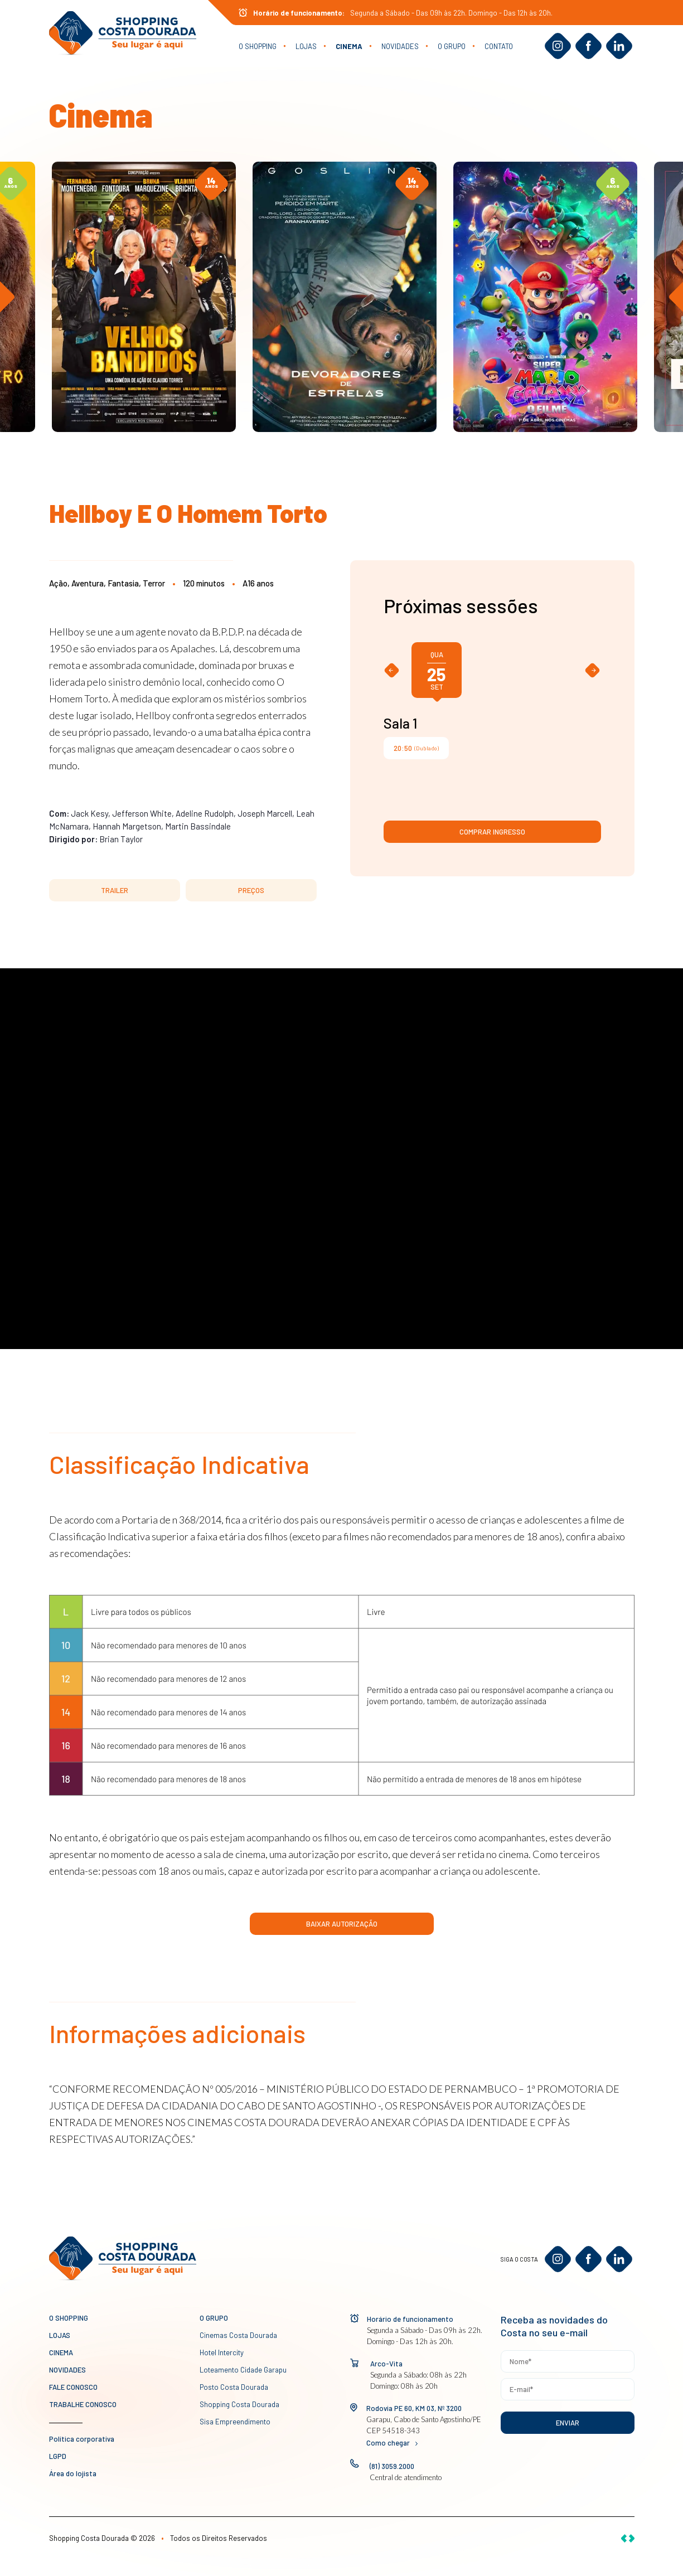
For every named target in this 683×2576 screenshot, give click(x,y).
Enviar (567, 2422)
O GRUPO (452, 46)
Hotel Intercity (222, 2352)
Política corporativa (81, 2438)
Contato (499, 46)
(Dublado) (416, 748)
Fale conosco (73, 2387)
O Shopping (258, 46)
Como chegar (392, 2442)
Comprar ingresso (492, 831)
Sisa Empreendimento (235, 2421)
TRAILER (114, 890)
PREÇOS (251, 890)
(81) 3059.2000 (392, 2466)
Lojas (306, 46)
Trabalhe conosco (83, 2404)
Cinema (349, 46)
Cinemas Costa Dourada (238, 2335)
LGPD (57, 2456)
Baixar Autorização (341, 1923)
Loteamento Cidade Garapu (243, 2369)
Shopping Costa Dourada (239, 2404)
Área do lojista (72, 2473)
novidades (400, 46)
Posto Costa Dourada (234, 2387)
